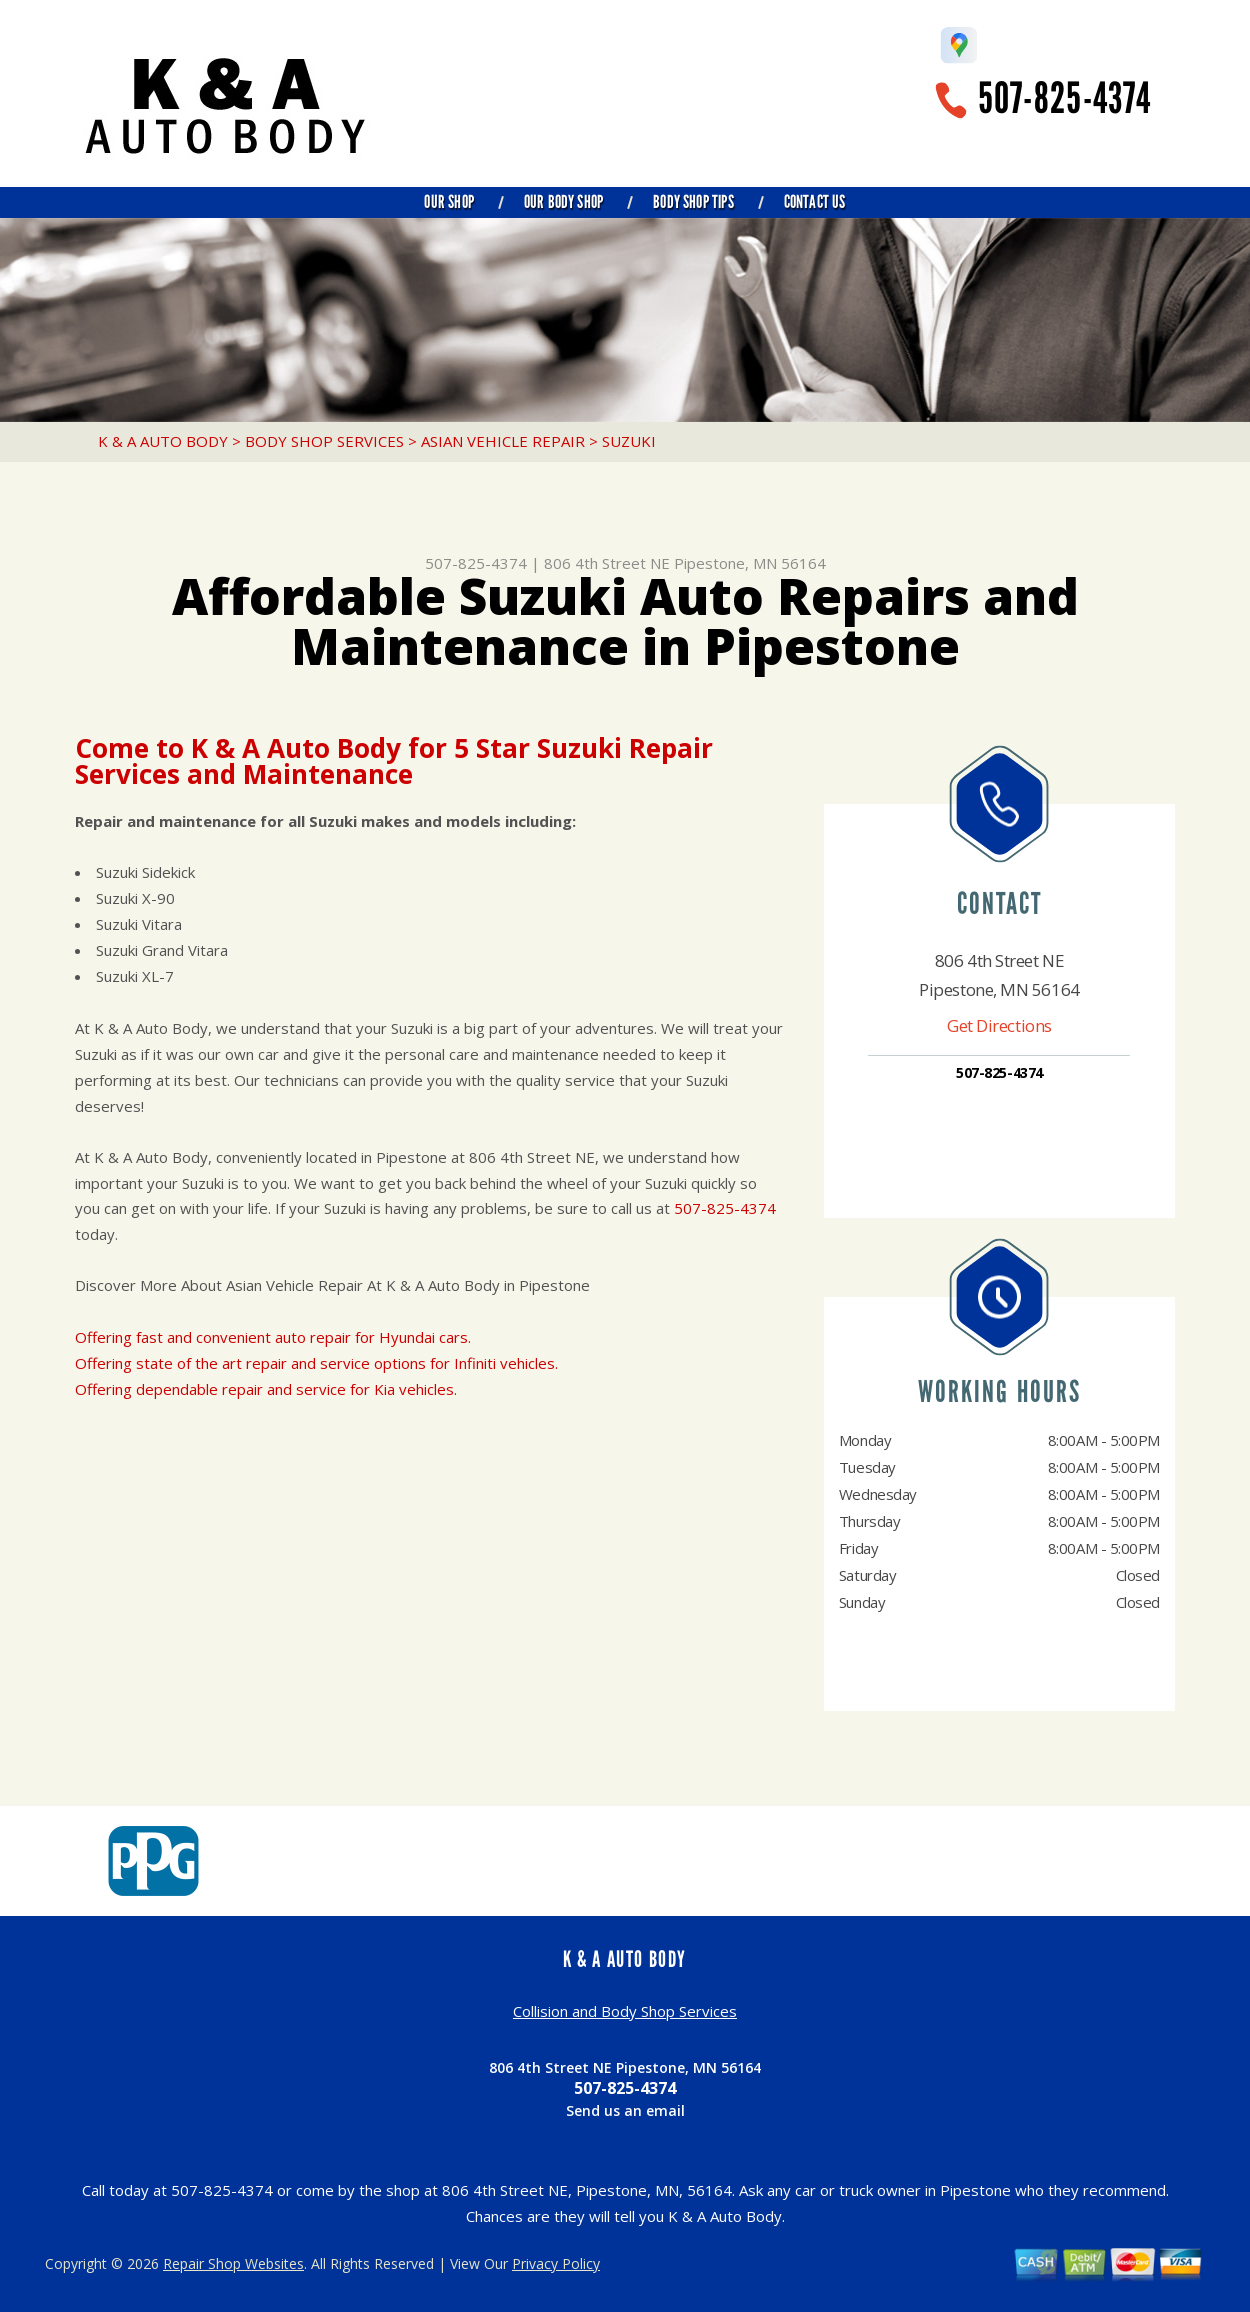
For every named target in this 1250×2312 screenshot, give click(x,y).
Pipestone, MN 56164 (750, 563)
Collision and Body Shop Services (625, 2011)
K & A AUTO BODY (163, 441)
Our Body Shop (563, 202)
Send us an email (625, 2110)
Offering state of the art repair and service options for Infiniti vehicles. (316, 1363)
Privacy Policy (556, 2263)
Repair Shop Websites (233, 2263)
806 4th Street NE (607, 563)
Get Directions (999, 1025)
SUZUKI (629, 441)
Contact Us (815, 202)
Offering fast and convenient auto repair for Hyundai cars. (273, 1337)
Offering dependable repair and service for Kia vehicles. (266, 1389)
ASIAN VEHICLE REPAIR (503, 441)
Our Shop (448, 202)
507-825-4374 (1064, 98)
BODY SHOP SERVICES (324, 441)
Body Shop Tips (693, 202)
